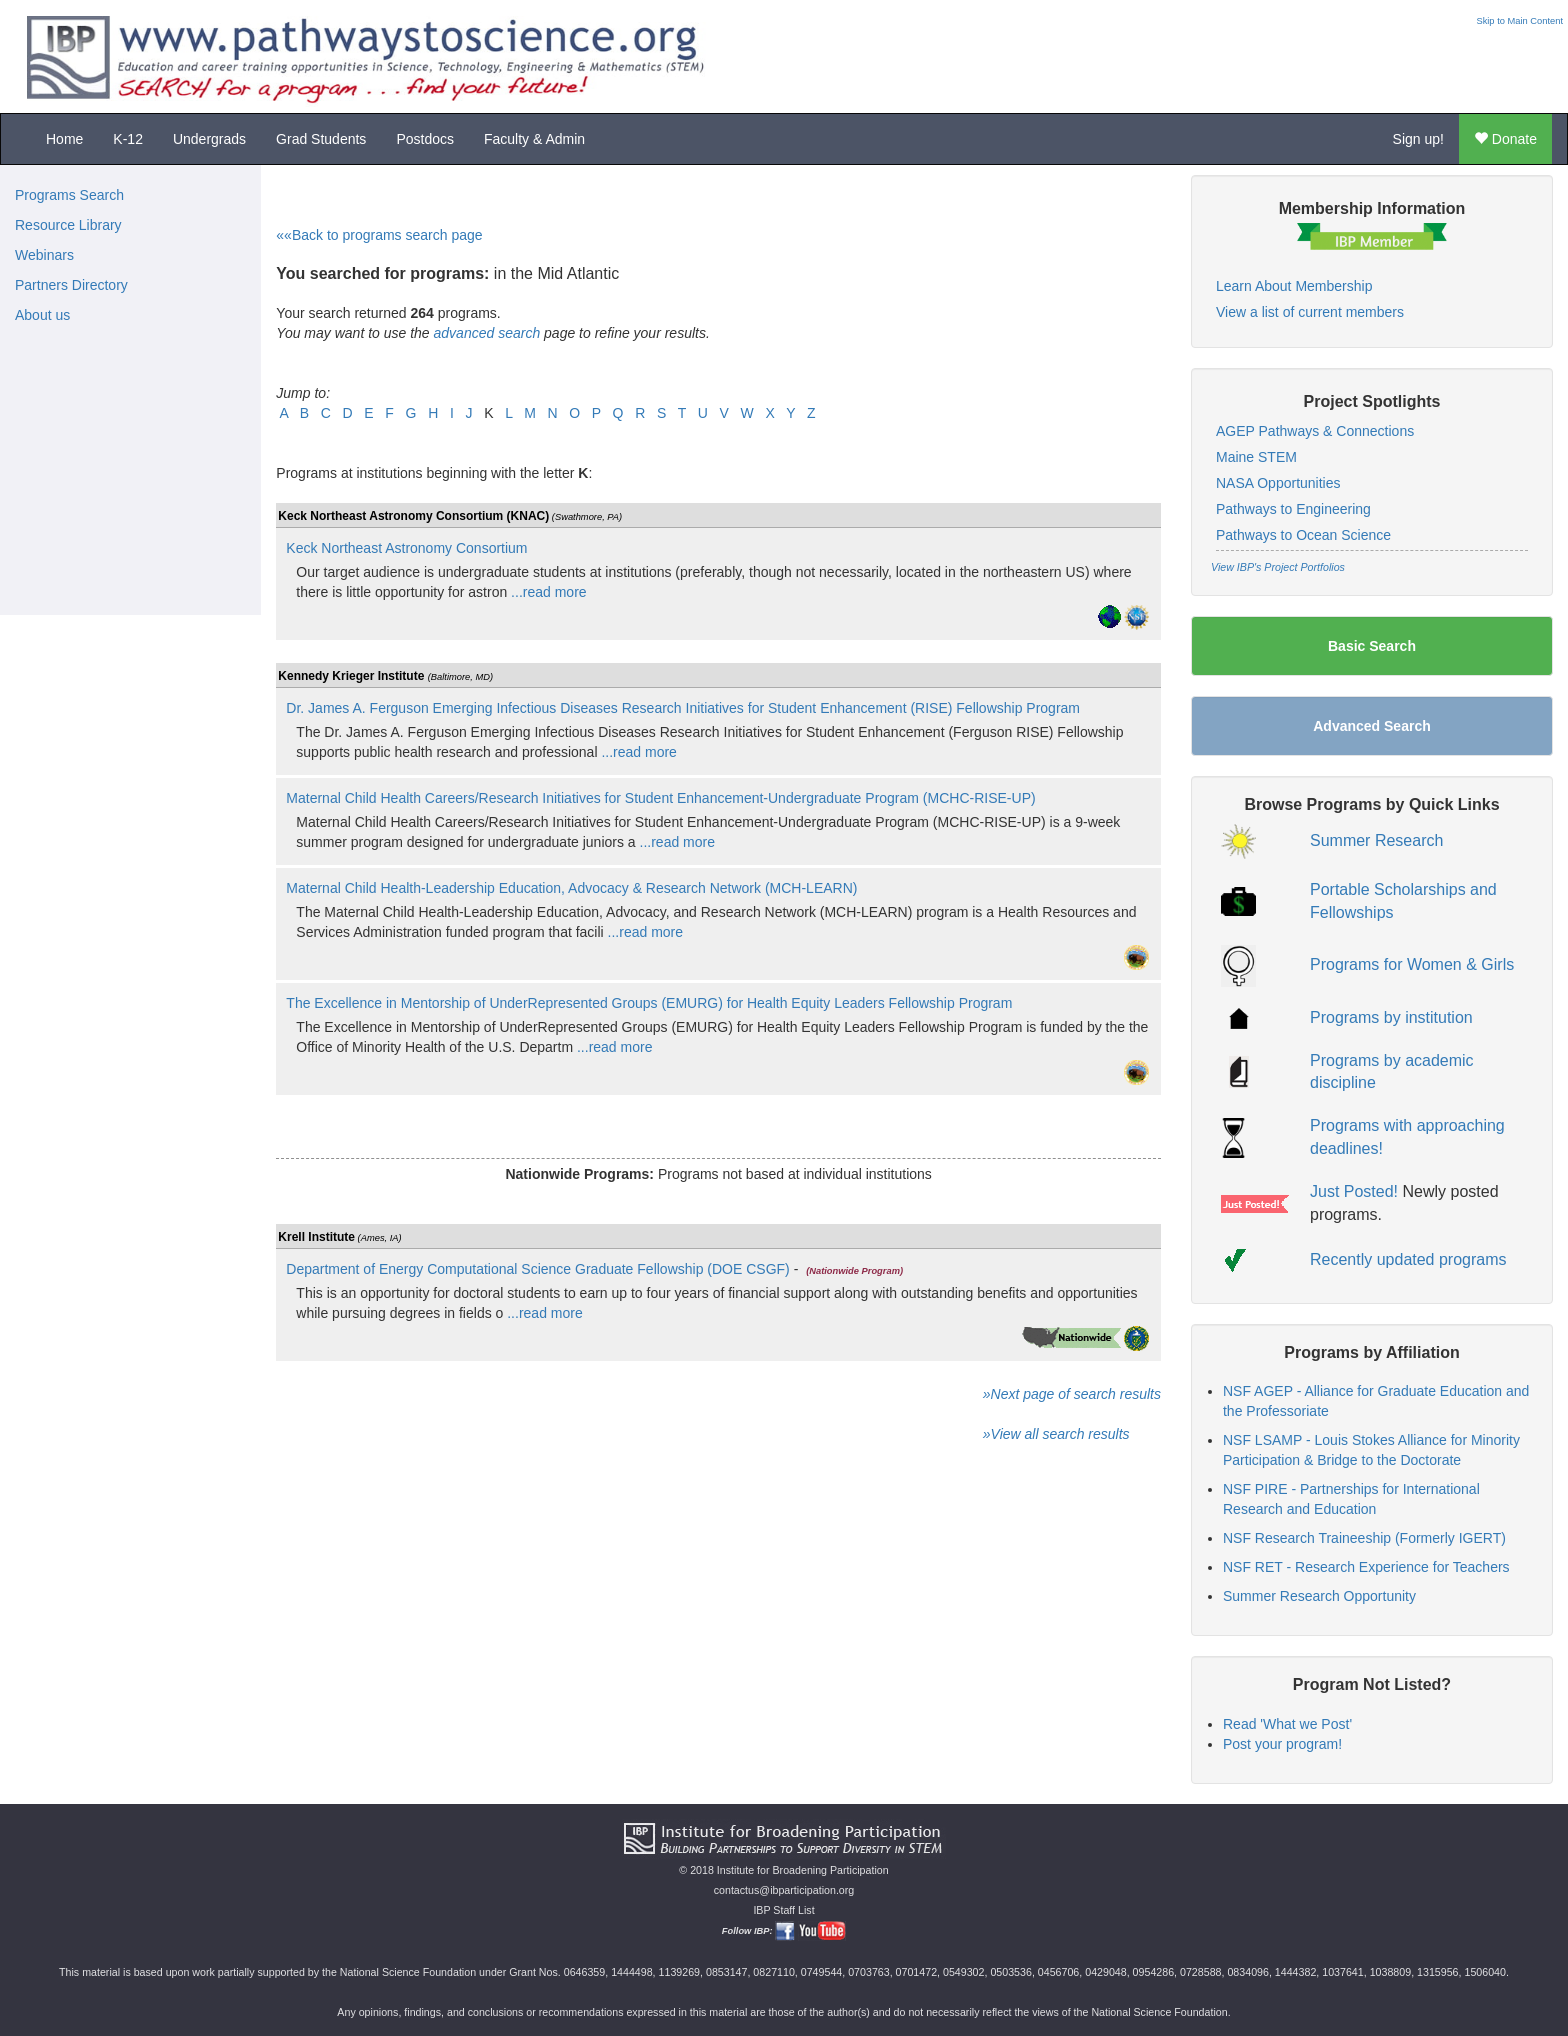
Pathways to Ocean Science (1303, 535)
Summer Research (1376, 840)
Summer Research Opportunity (1319, 1596)
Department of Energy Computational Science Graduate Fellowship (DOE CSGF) (537, 1269)
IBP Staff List (783, 1910)
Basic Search (1372, 646)
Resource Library (68, 225)
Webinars (44, 255)
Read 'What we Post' (1287, 1724)
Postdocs (425, 139)
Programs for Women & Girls (1412, 964)
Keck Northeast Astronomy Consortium (406, 548)
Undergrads (209, 139)
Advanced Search (1372, 726)
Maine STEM (1256, 457)
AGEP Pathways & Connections (1315, 431)
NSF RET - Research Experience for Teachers (1366, 1567)
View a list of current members (1310, 312)
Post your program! (1282, 1744)
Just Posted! (1354, 1191)
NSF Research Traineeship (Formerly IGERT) (1364, 1538)
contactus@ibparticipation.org (784, 1890)
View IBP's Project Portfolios (1278, 567)
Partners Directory (71, 285)
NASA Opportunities (1278, 483)
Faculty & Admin (534, 139)
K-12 (128, 139)
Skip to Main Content (1519, 21)
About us (42, 315)
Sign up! (1418, 139)
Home (64, 139)
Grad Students (321, 139)
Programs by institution (1391, 1017)
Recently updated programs (1408, 1259)
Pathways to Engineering (1293, 509)
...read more (546, 592)
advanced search (487, 333)
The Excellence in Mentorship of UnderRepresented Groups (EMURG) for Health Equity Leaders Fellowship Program (649, 1003)
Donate (1505, 139)
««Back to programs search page (379, 235)
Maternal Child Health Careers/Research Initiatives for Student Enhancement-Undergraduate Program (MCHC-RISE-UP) (660, 798)
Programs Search (69, 195)
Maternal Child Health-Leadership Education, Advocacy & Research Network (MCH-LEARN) (571, 888)
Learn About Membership (1294, 286)
